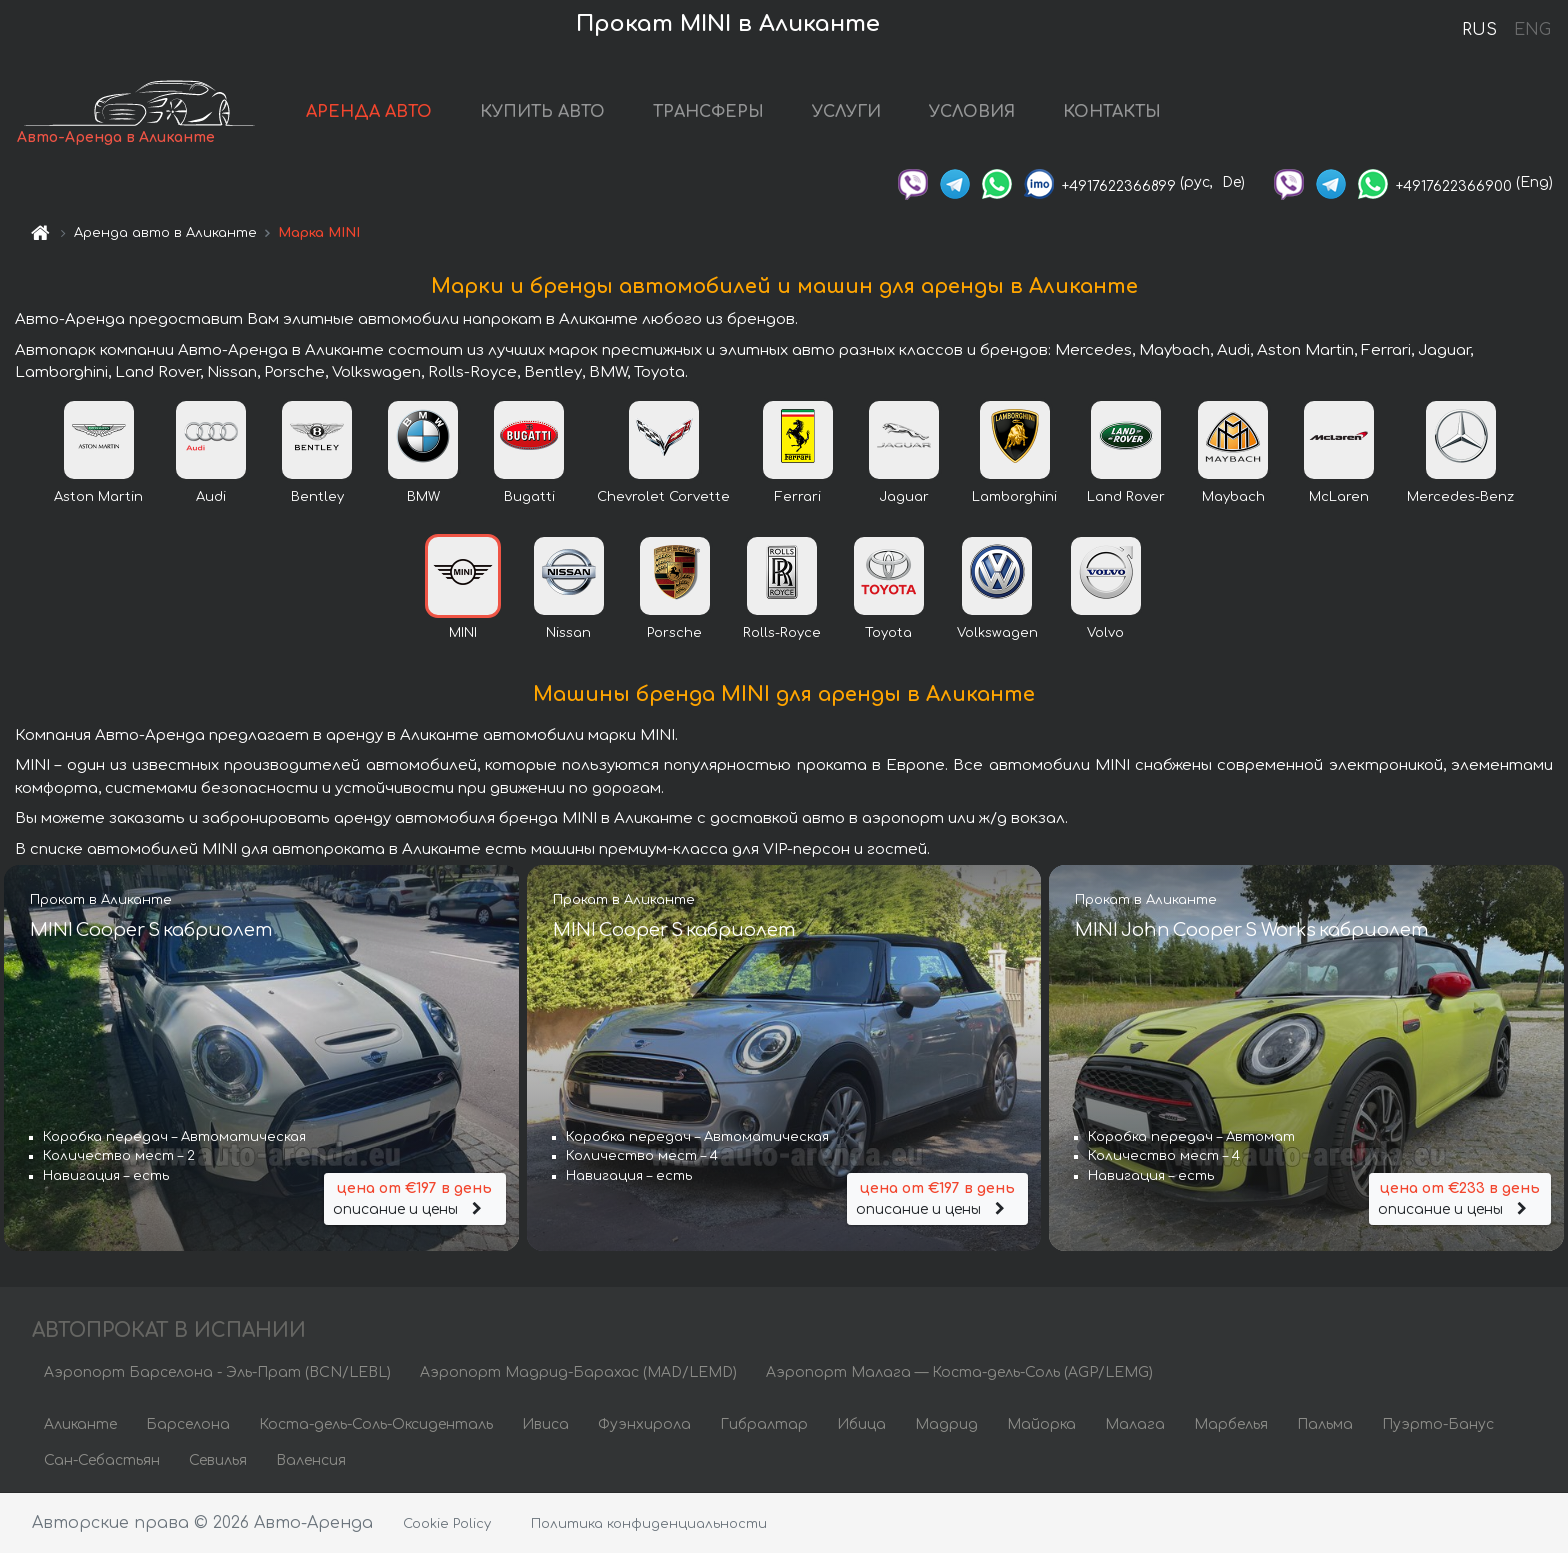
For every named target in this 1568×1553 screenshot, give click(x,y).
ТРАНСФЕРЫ (708, 112)
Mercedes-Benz (1460, 497)
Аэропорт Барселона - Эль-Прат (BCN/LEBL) (217, 1372)
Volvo (1105, 633)
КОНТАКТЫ (1112, 112)
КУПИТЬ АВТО (542, 112)
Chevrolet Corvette (663, 497)
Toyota (888, 633)
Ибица (861, 1424)
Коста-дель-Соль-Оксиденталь (376, 1424)
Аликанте (80, 1424)
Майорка (1041, 1424)
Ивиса (545, 1424)
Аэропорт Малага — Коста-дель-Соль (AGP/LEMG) (959, 1372)
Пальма (1325, 1424)
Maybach (1233, 497)
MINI (463, 633)
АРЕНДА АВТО (369, 112)
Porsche (674, 633)
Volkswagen (997, 633)
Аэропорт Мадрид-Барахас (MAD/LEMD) (578, 1372)
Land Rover (1126, 497)
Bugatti (529, 497)
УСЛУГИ (846, 112)
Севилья (218, 1460)
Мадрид (946, 1424)
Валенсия (311, 1460)
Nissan (568, 633)
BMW (423, 497)
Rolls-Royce (782, 633)
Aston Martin (98, 497)
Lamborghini (1014, 497)
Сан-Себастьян (102, 1460)
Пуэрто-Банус (1438, 1424)
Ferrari (798, 497)
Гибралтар (764, 1424)
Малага (1135, 1424)
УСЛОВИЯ (972, 112)
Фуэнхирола (644, 1424)
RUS (1479, 30)
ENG (1532, 30)
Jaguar (904, 497)
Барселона (188, 1424)
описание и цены (415, 1197)
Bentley (317, 497)
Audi (211, 497)
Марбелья (1231, 1424)
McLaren (1339, 497)
